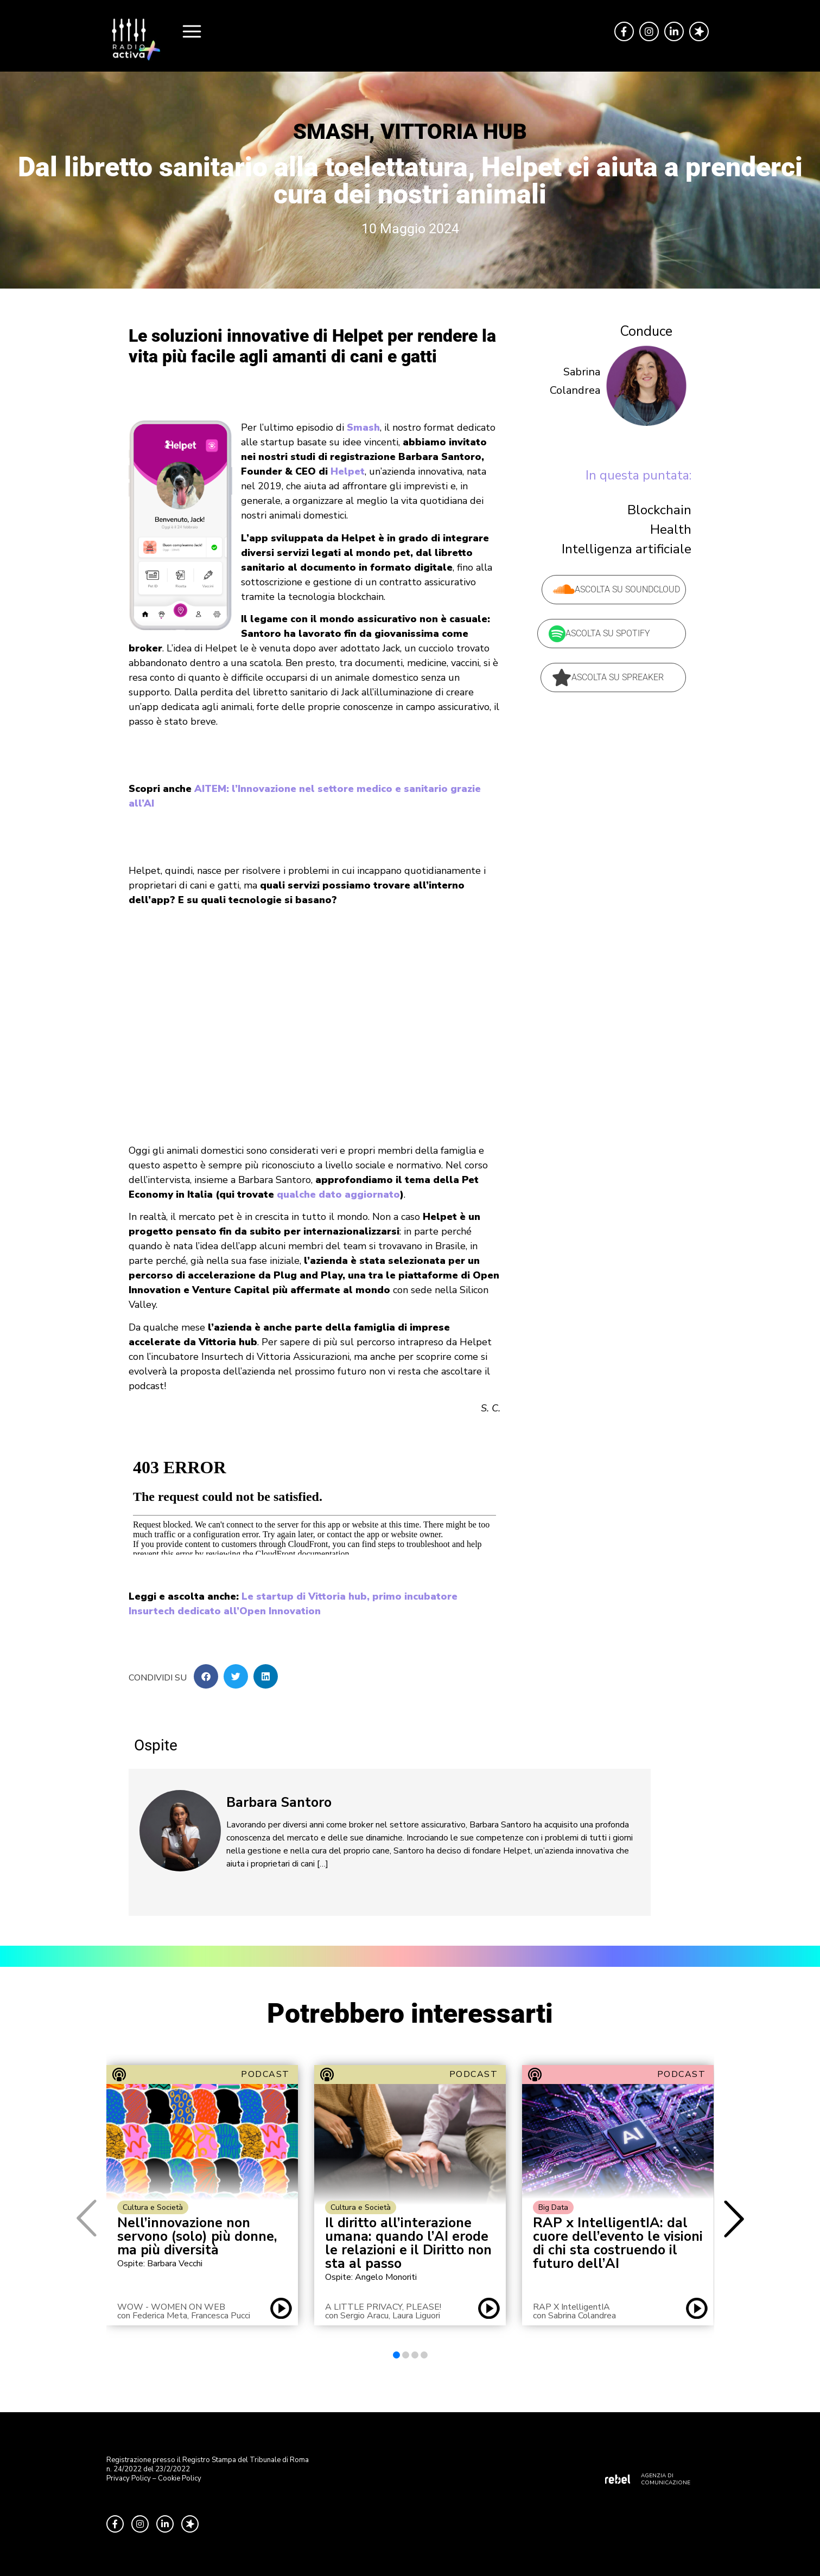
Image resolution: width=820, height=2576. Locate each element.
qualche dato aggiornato (338, 1194)
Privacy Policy (128, 2478)
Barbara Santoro (279, 1802)
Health (670, 529)
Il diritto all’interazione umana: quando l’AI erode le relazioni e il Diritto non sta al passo (408, 2243)
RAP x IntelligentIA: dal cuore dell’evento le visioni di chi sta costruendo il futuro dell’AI (618, 2243)
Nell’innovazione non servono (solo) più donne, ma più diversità (197, 2236)
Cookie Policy (179, 2478)
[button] (206, 1676)
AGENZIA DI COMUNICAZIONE (665, 2479)
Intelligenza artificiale (626, 549)
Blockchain (659, 510)
